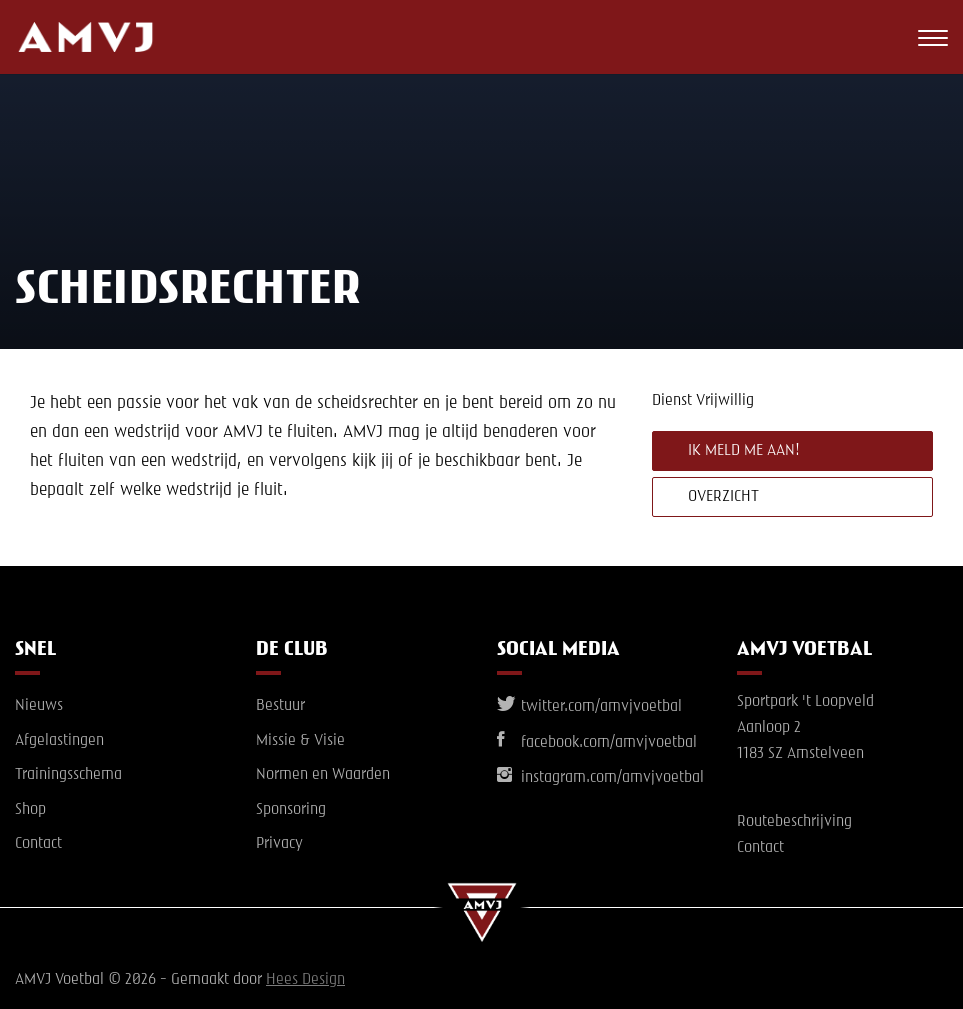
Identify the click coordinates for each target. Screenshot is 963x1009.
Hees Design (305, 980)
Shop (30, 810)
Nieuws (39, 706)
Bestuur (280, 706)
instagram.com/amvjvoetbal (600, 778)
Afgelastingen (59, 741)
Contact (38, 844)
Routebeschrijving (794, 822)
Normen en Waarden (323, 775)
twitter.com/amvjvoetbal (589, 707)
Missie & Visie (300, 741)
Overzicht (723, 497)
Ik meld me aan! (744, 451)
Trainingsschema (68, 775)
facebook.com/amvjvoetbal (597, 743)
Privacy (279, 844)
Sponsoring (291, 810)
